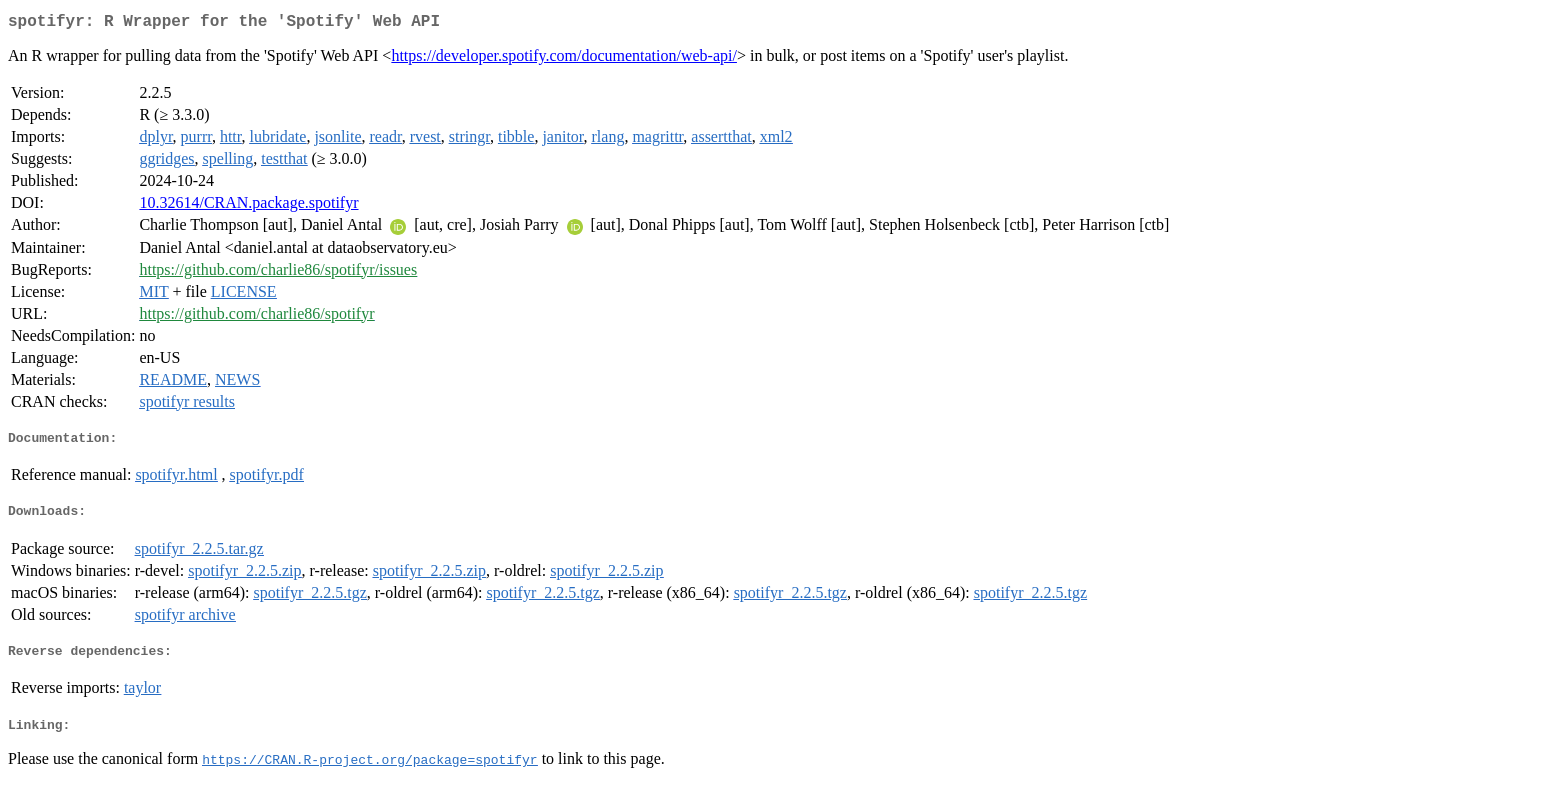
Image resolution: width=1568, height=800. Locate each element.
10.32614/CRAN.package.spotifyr (248, 206)
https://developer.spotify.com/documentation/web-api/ (564, 59)
